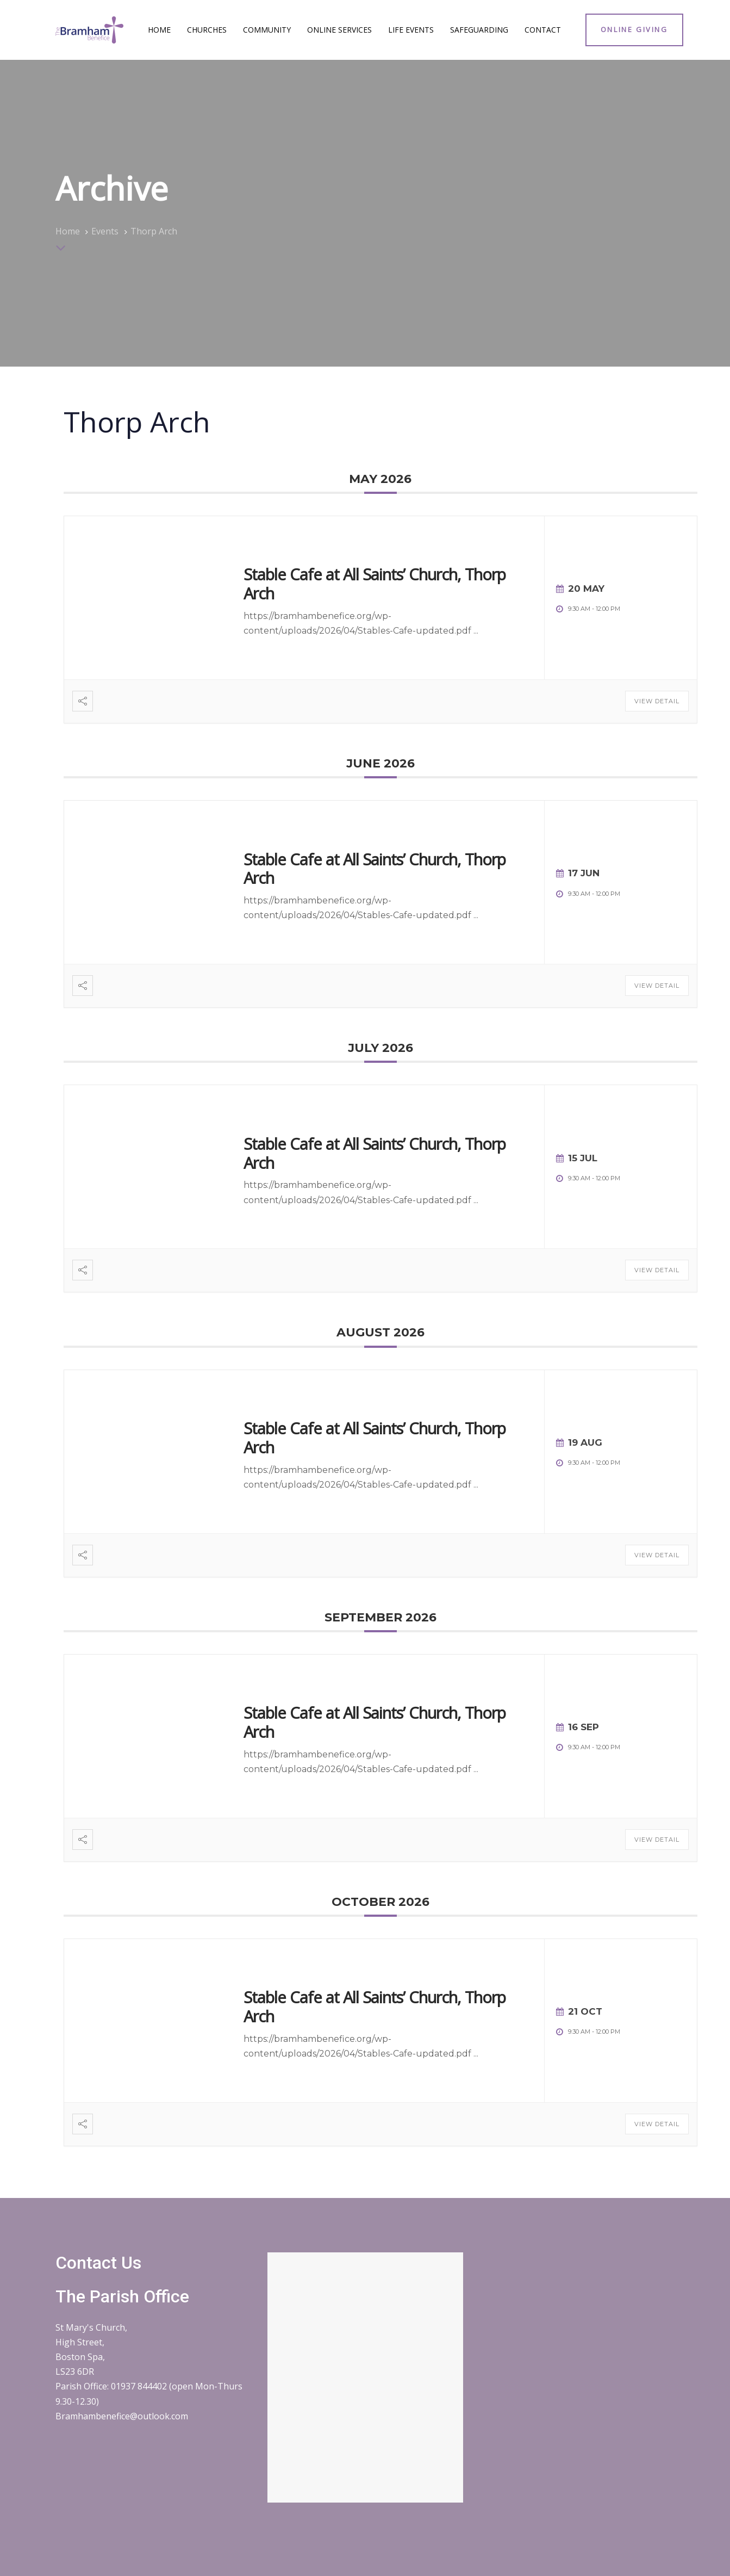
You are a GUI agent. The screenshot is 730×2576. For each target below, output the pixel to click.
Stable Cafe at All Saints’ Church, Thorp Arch (375, 584)
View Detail (656, 701)
